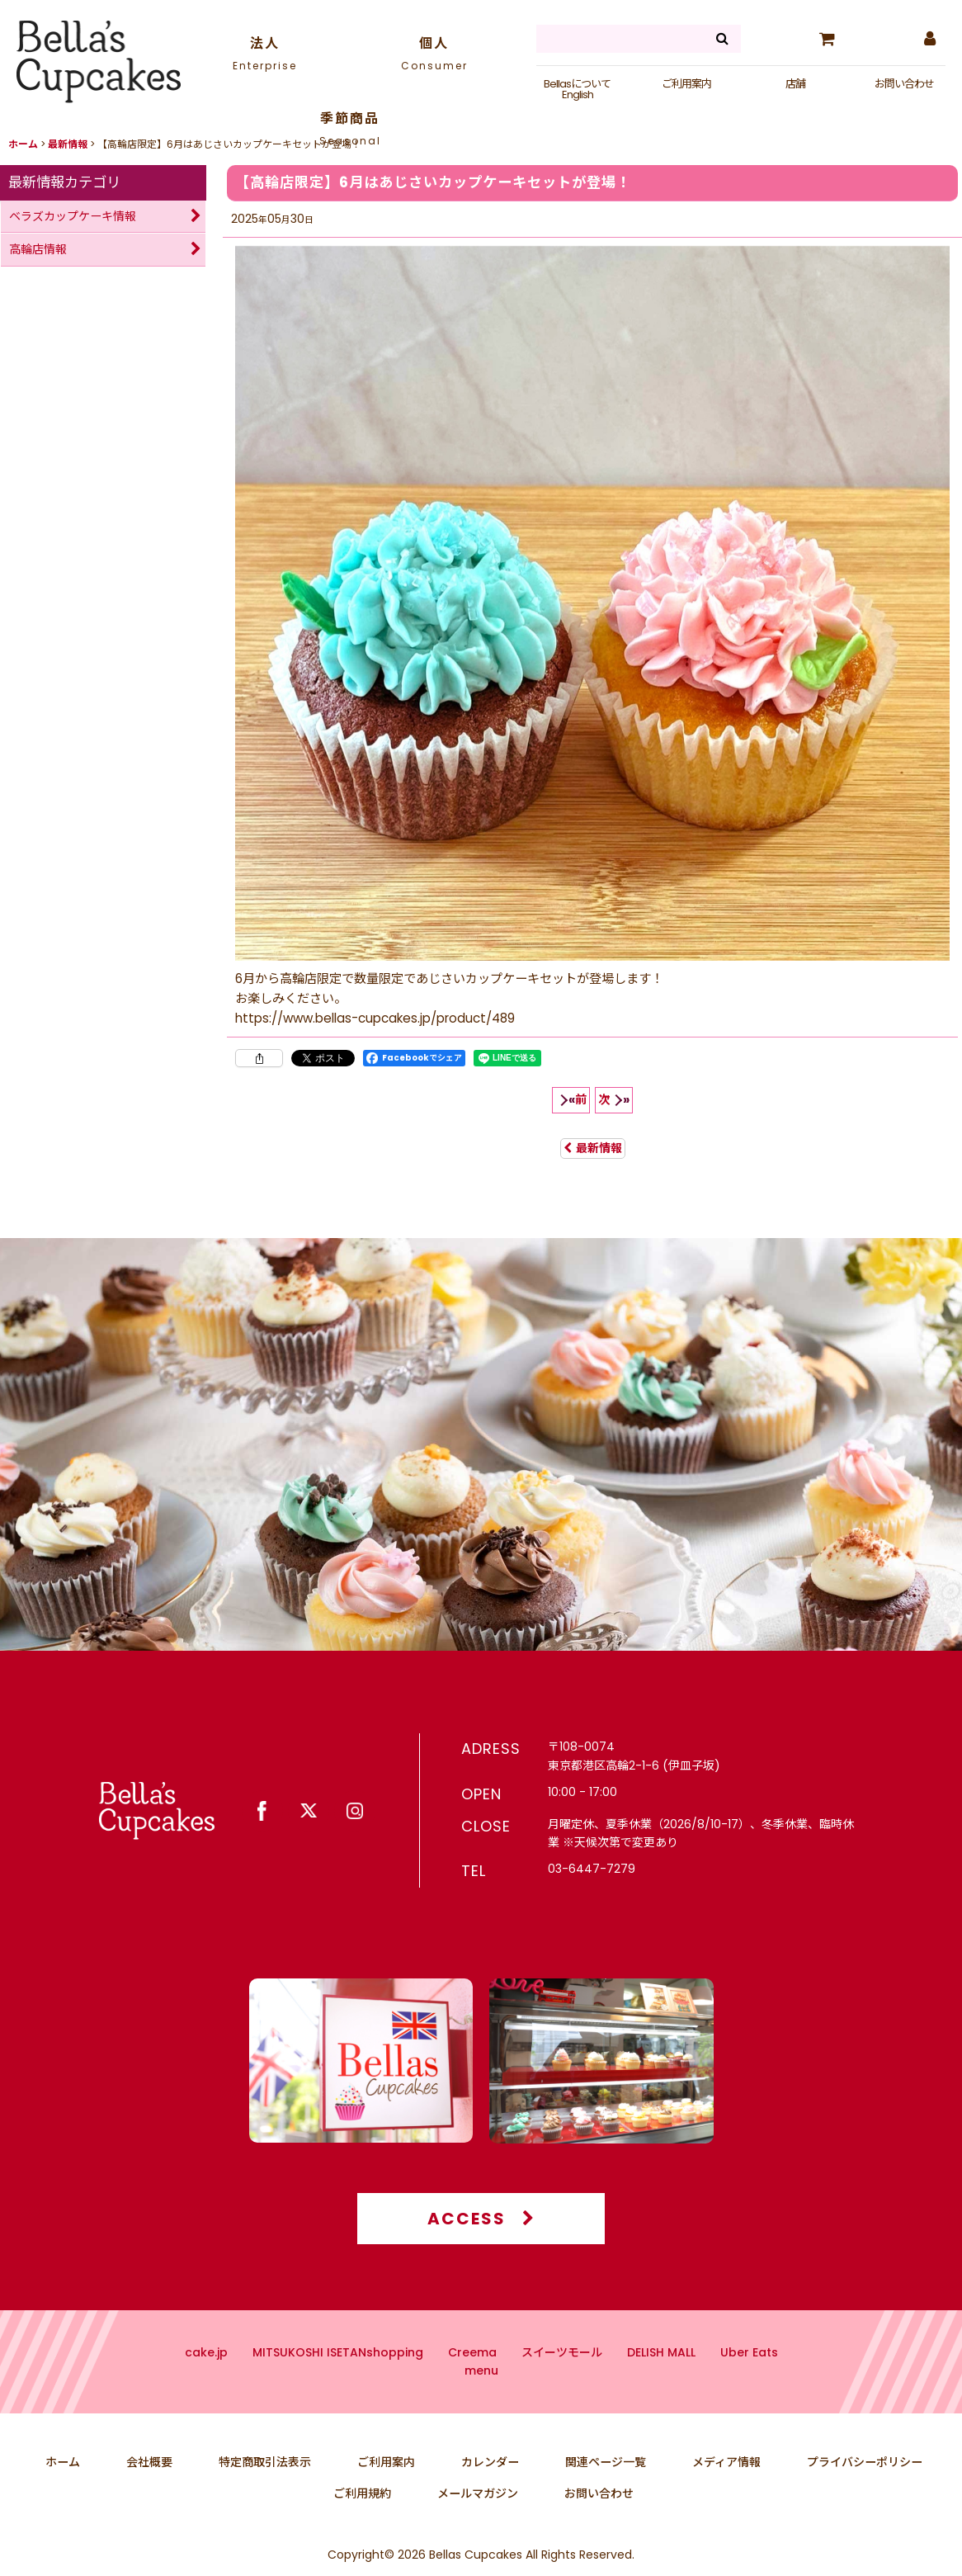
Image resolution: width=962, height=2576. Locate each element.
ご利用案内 (686, 84)
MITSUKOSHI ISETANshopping (337, 2384)
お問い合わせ (904, 84)
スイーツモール (561, 2384)
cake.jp (206, 2384)
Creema (472, 2384)
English (577, 94)
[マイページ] (929, 39)
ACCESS (481, 2250)
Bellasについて (577, 84)
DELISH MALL (661, 2384)
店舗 (795, 84)
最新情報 (593, 1148)
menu (481, 2403)
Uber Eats (749, 2384)
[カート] (826, 39)
